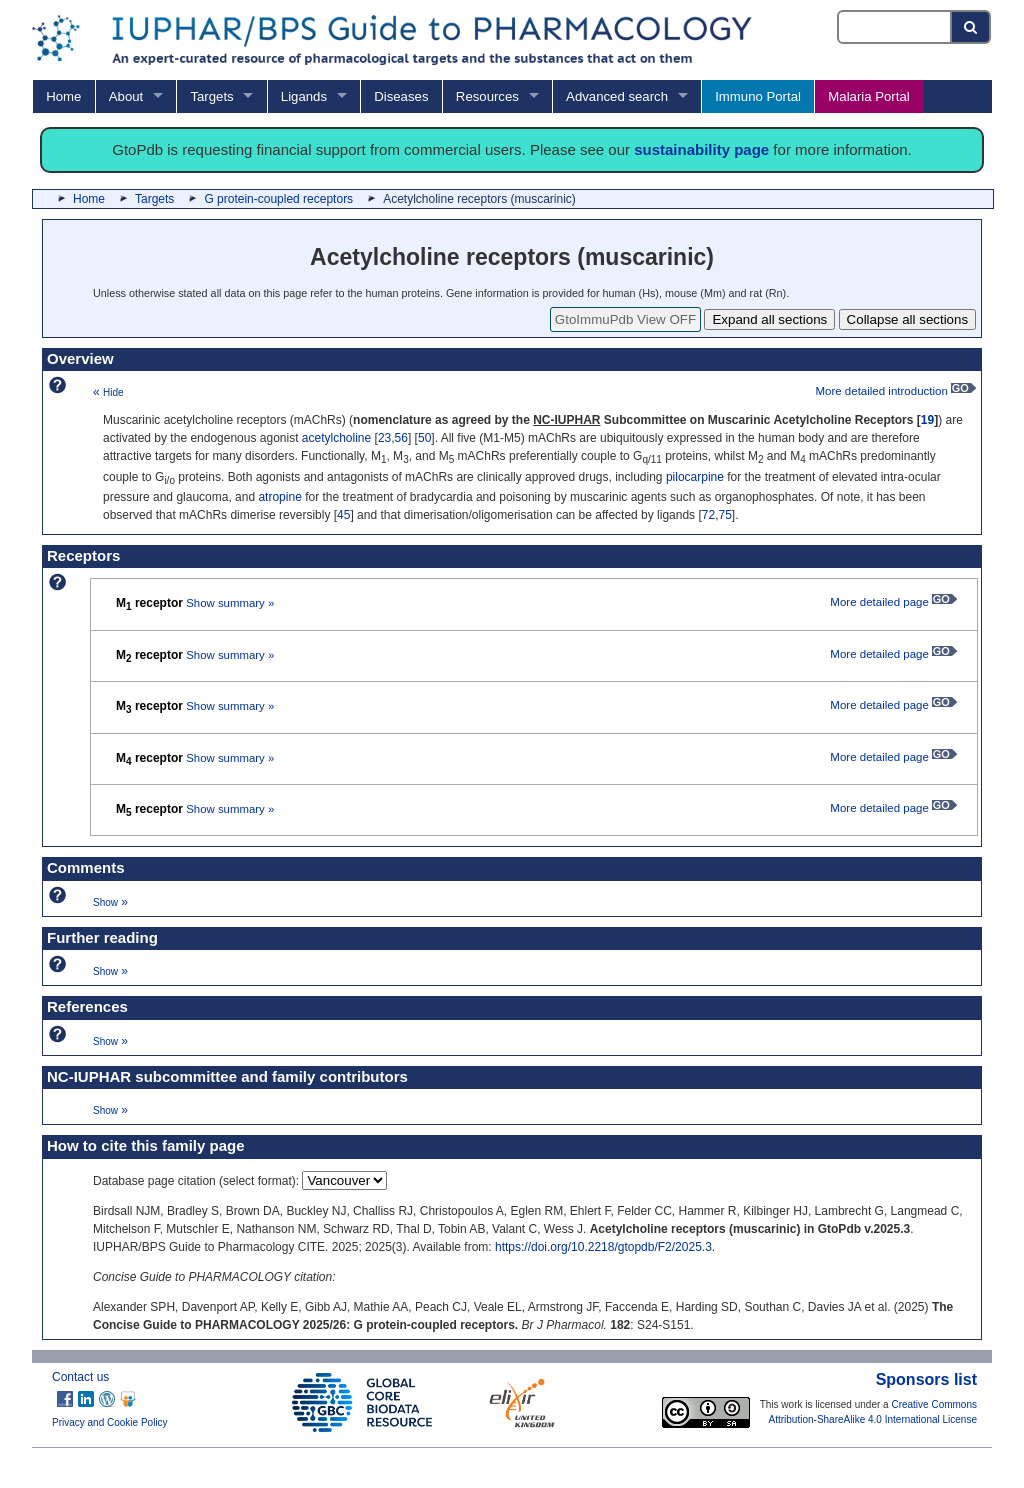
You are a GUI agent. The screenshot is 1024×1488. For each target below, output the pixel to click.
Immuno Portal (758, 96)
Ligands (304, 96)
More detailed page (893, 602)
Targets (211, 96)
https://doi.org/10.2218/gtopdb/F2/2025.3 (603, 1247)
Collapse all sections (908, 319)
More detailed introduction (895, 391)
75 (724, 515)
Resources (487, 96)
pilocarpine (695, 477)
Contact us (80, 1377)
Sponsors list (926, 1379)
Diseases (401, 96)
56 (401, 438)
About (126, 96)
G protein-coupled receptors (278, 199)
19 (927, 420)
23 (384, 438)
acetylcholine (336, 438)
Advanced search (617, 96)
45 (343, 515)
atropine (279, 497)
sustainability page (701, 149)
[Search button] (971, 27)
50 (424, 438)
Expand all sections (769, 319)
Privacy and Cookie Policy (110, 1422)
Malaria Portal (868, 96)
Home (63, 96)
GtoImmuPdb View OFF (625, 319)
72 (708, 515)
